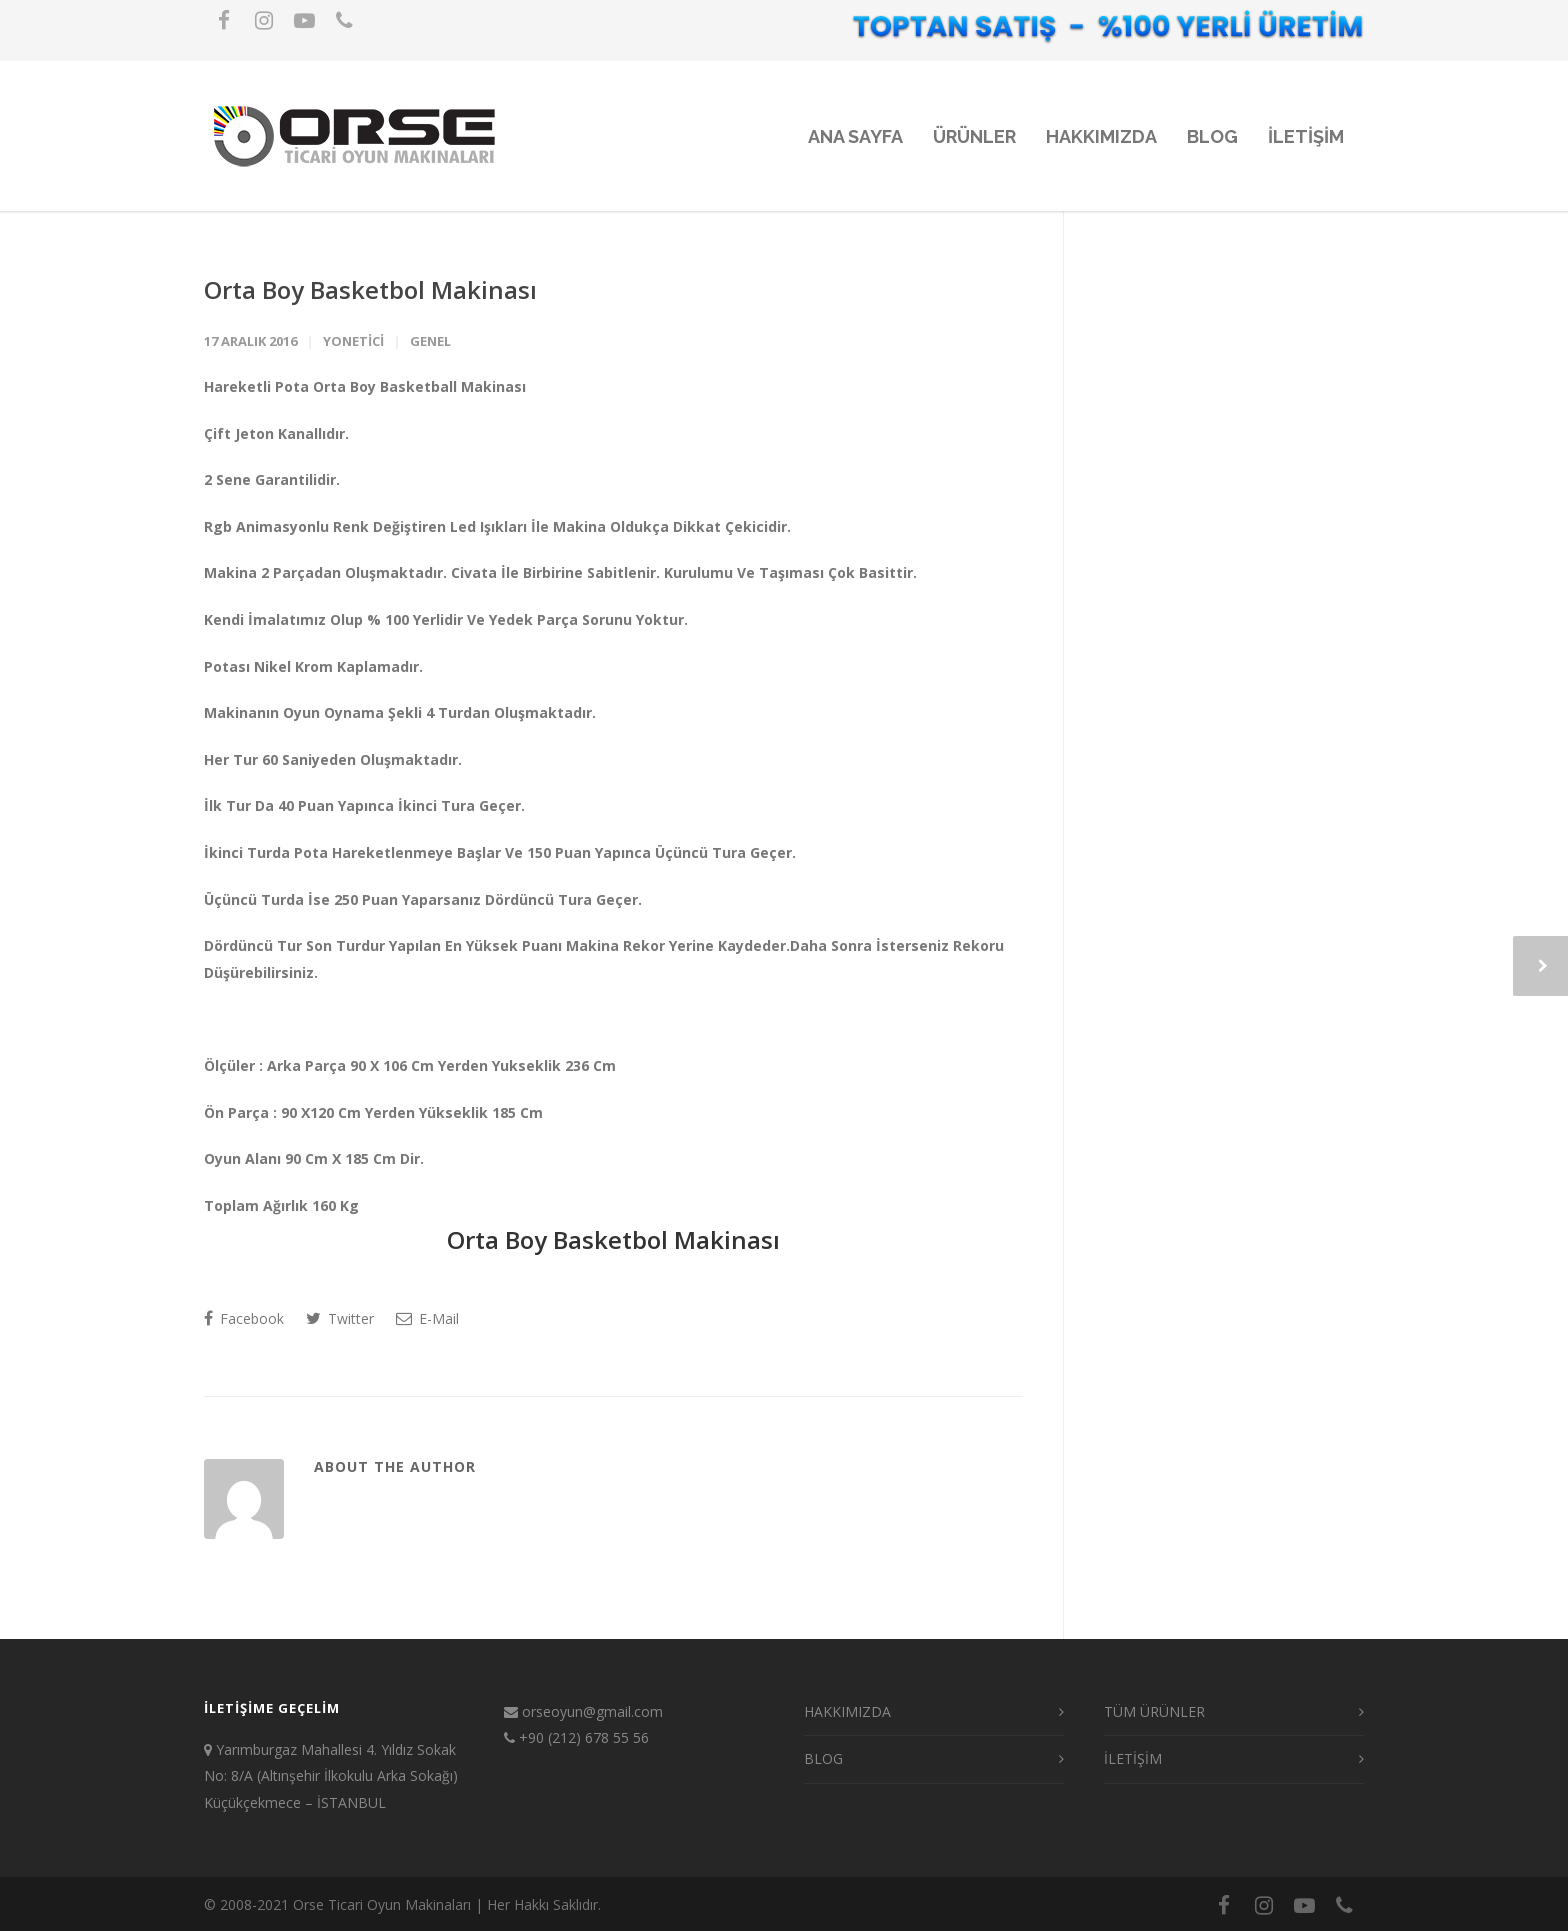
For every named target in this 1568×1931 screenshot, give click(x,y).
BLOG (1212, 136)
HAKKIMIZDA (1101, 136)
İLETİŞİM (1133, 1758)
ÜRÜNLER (974, 136)
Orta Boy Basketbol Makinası (370, 289)
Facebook (244, 1318)
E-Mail (427, 1318)
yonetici (353, 341)
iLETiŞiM (1306, 136)
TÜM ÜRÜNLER (1154, 1711)
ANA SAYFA (855, 136)
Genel (430, 341)
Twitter (340, 1318)
